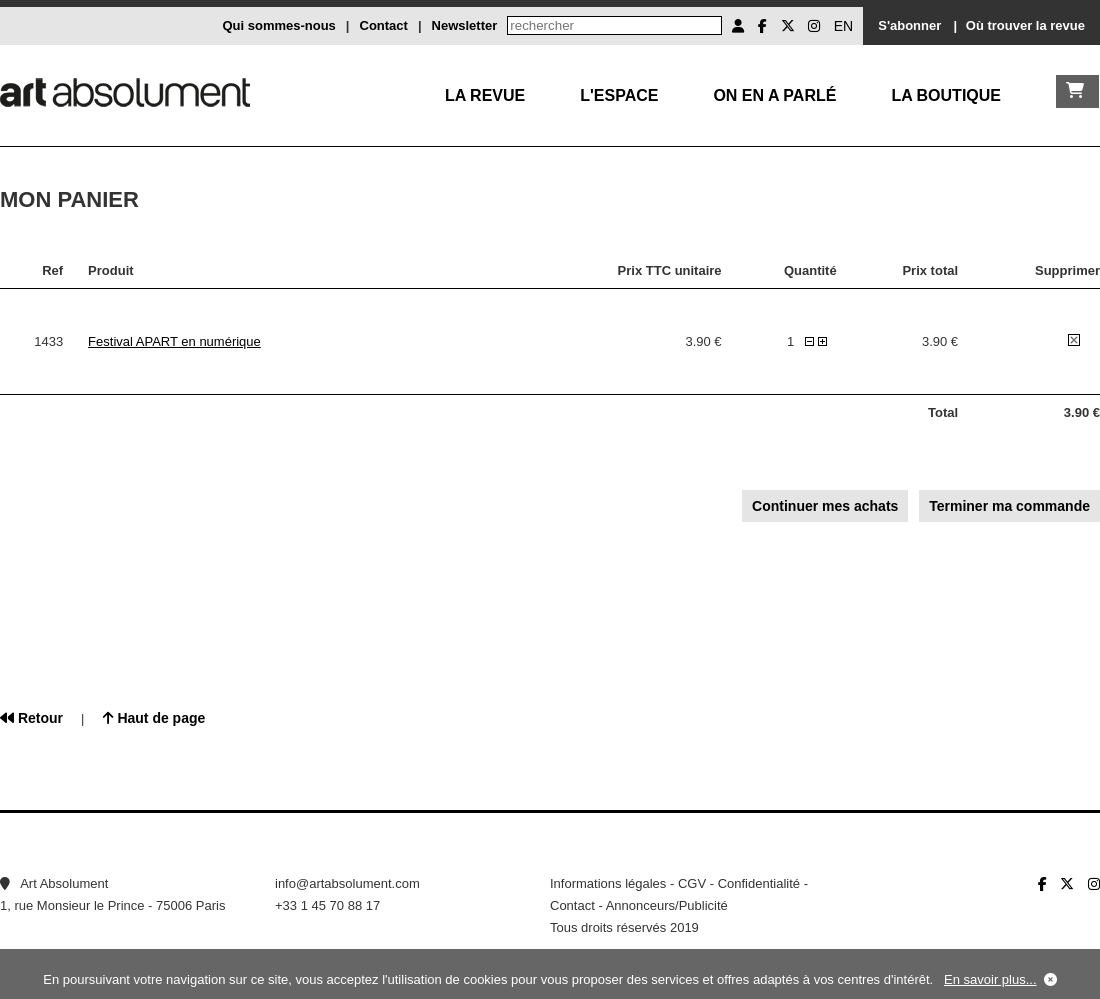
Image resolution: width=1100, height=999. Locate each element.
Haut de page (154, 718)
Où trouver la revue (1025, 25)
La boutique (946, 95)
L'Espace (619, 95)
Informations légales (608, 883)
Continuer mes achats (825, 506)
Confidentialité (759, 883)
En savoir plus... (990, 979)
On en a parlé (774, 95)
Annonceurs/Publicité (667, 905)
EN (843, 26)
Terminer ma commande (1009, 506)
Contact (384, 25)
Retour (31, 718)
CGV (692, 883)
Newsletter (465, 25)
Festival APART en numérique (174, 341)
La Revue (485, 95)
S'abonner (909, 25)
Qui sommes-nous (278, 25)
